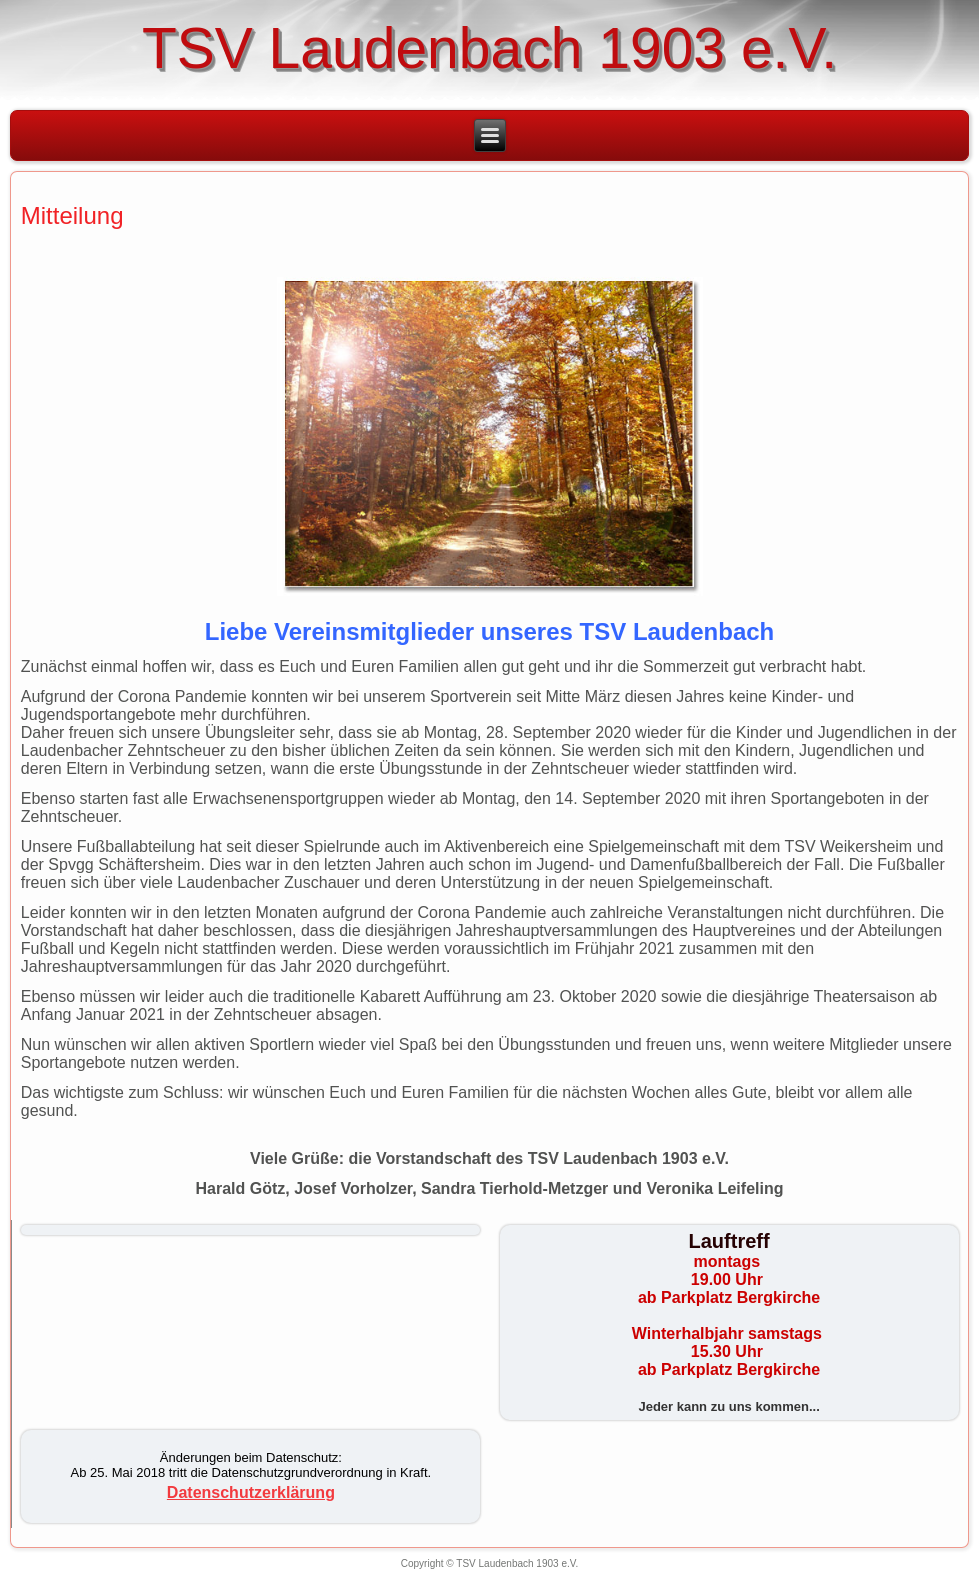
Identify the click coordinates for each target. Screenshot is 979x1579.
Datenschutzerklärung (251, 1492)
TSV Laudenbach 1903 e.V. (489, 48)
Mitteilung (72, 215)
